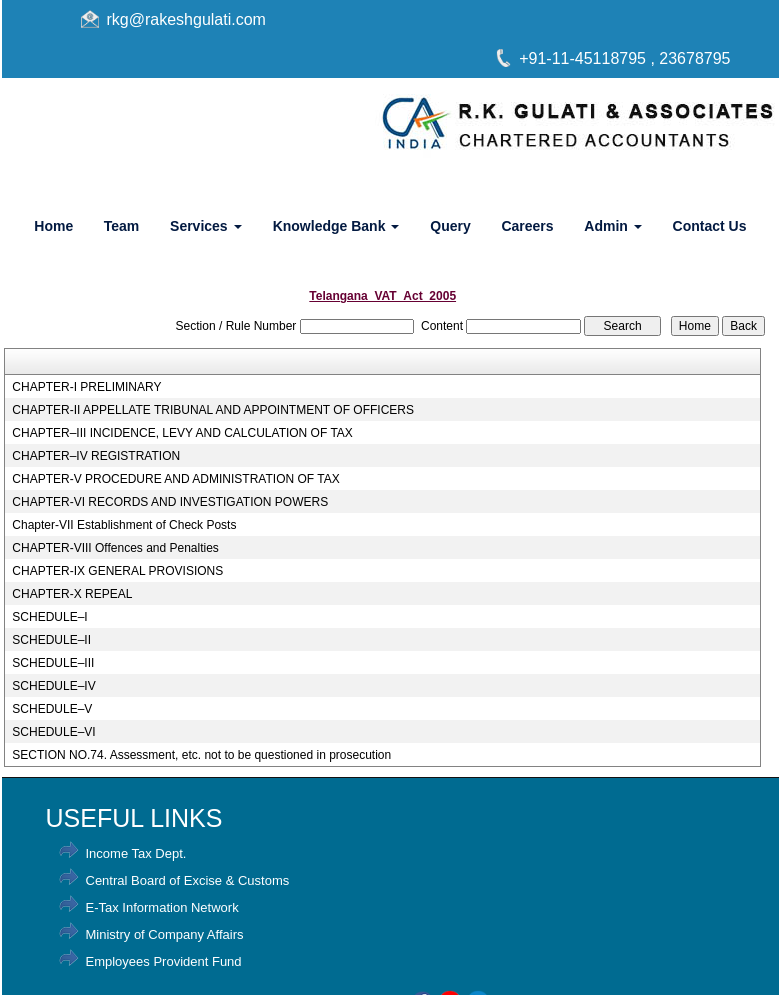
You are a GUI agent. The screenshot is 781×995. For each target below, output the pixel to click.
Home (53, 226)
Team (122, 226)
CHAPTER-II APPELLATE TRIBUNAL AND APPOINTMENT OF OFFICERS (213, 410)
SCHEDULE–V (52, 709)
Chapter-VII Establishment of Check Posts (124, 525)
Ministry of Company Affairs (165, 934)
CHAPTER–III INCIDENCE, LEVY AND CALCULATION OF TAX (182, 433)
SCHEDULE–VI (53, 732)
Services (206, 226)
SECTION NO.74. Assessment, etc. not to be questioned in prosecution (201, 755)
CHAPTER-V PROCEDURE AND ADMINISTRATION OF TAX (175, 479)
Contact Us (710, 226)
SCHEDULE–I (49, 617)
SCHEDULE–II (51, 640)
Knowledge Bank (336, 226)
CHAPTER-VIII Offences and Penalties (115, 548)
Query (450, 226)
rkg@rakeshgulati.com (186, 19)
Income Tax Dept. (136, 853)
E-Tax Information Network (162, 907)
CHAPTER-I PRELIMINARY (86, 387)
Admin (612, 226)
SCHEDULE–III (53, 663)
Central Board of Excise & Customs (188, 880)
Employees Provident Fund (164, 961)
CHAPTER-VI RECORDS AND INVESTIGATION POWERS (170, 502)
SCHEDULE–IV (53, 686)
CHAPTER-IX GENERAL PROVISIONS (117, 571)
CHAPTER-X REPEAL (72, 594)
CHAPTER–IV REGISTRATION (96, 456)
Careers (527, 226)
